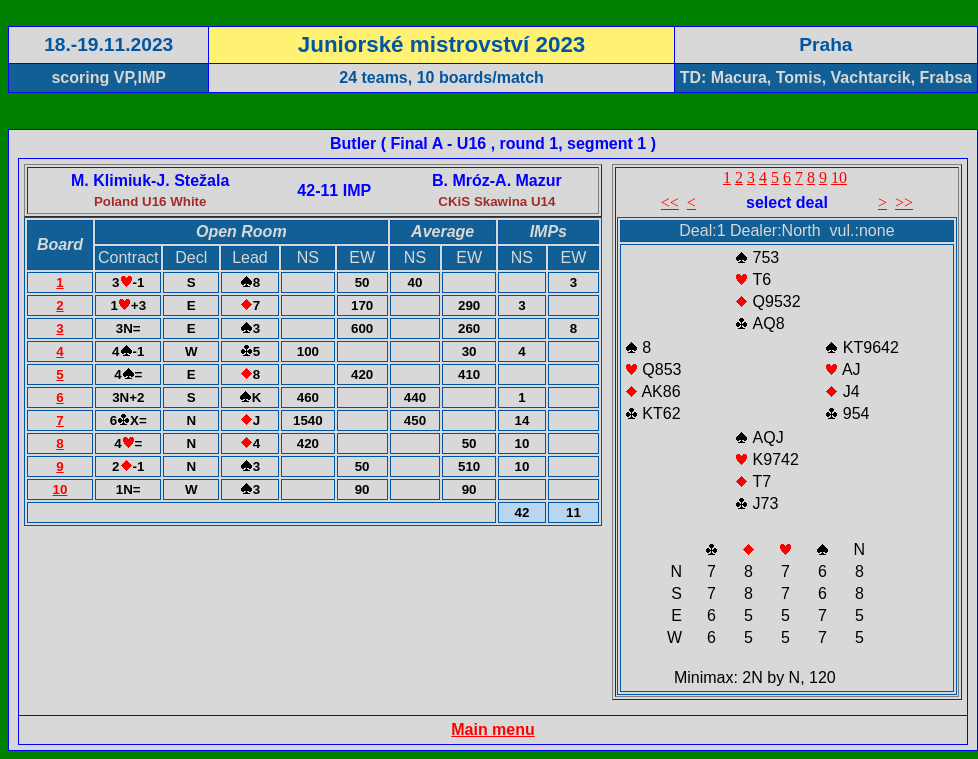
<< (670, 202)
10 (60, 489)
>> (904, 202)
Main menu (493, 729)
